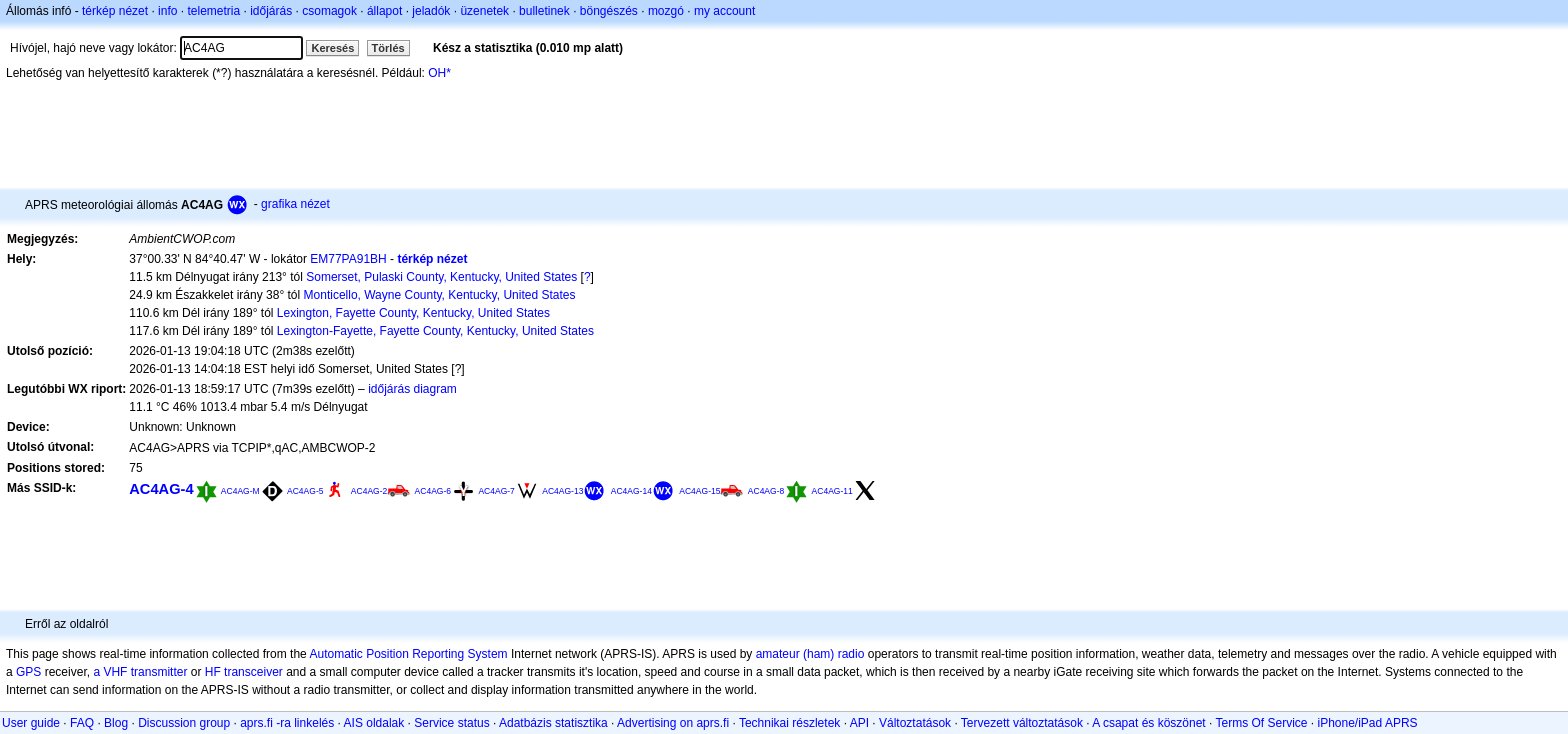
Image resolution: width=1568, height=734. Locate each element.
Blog (116, 723)
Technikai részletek (789, 723)
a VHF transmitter (140, 672)
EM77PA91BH (348, 259)
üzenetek (484, 11)
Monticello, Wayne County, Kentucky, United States (440, 295)
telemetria (213, 11)
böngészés (609, 11)
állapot (384, 11)
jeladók (431, 11)
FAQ (82, 723)
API (859, 723)
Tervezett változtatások (1022, 723)
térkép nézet (115, 11)
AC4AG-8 (766, 491)
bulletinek (544, 11)
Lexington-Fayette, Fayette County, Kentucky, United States (435, 331)
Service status (451, 723)
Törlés (388, 48)
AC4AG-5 (305, 491)
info (167, 11)
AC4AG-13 (562, 491)
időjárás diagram (412, 389)
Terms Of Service (1261, 723)
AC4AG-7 (496, 491)
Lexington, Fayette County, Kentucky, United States (413, 313)
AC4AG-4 (161, 489)
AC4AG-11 (832, 491)
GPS (28, 672)
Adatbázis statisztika (553, 723)
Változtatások (915, 723)
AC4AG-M (240, 491)
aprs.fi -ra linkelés (287, 723)
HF (213, 672)
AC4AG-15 (699, 491)
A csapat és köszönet (1148, 723)
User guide (31, 723)
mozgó (666, 11)
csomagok (329, 11)
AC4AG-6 (433, 491)
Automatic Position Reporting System (408, 654)
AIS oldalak (374, 723)
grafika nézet (295, 204)
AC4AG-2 (369, 491)
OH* (439, 73)
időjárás (271, 11)
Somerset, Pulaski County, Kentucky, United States (441, 277)
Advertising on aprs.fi (673, 723)
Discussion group (184, 723)
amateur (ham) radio (810, 654)
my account (724, 11)
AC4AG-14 (631, 491)
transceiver (253, 672)
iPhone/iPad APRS (1368, 723)
